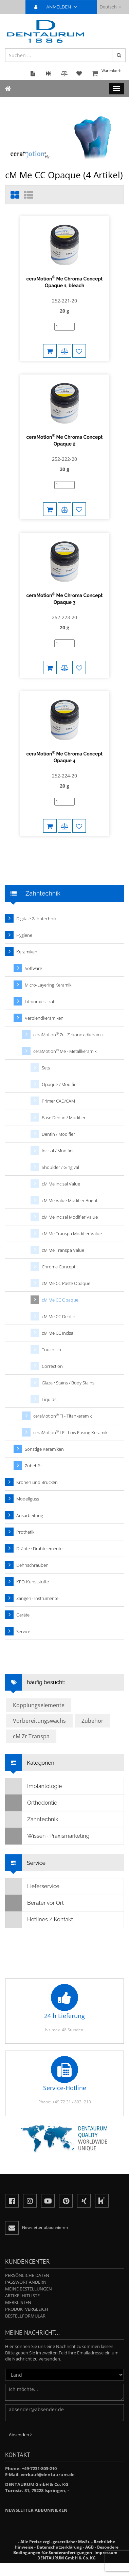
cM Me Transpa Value (63, 1250)
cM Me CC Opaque (60, 1300)
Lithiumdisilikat (39, 1001)
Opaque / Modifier (60, 1084)
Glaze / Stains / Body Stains (68, 1383)
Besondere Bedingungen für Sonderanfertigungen (65, 2549)
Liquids (49, 1399)
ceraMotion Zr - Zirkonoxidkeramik (68, 1034)
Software (33, 968)
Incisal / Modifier (58, 1151)
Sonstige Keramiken (44, 1449)
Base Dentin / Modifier (64, 1117)
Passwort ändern (26, 2282)
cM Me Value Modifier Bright (69, 1200)
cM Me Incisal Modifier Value (70, 1217)
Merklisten (18, 2302)
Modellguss (27, 1499)
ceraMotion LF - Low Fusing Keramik (70, 1432)
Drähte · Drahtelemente (39, 1548)
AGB (89, 2547)
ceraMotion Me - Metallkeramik (64, 1051)
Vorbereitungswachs (39, 1720)
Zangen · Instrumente (37, 1598)
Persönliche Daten (27, 2275)
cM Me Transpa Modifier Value (72, 1233)
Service (23, 1631)
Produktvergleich (26, 2309)
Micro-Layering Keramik (48, 985)
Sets (46, 1068)
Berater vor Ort (34, 1903)
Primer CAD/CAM (58, 1101)
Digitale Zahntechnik (36, 919)
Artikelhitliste (22, 2295)
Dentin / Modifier (58, 1134)
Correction (52, 1366)
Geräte (23, 1615)
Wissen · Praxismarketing (47, 1836)
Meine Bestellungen (28, 2289)
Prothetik (25, 1532)
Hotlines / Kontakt (39, 1920)
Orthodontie (31, 1803)
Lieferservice (32, 1886)
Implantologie (33, 1786)
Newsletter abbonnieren (36, 2510)
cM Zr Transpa (31, 1736)
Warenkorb (107, 74)
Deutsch (110, 6)
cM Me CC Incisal (58, 1333)
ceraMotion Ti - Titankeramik (62, 1416)
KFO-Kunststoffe (32, 1582)
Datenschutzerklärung (59, 2547)
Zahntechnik (31, 1819)
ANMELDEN (58, 6)
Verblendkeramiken (44, 1018)
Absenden (20, 2435)
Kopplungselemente (38, 1705)
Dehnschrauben (32, 1565)
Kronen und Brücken (37, 1482)
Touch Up (51, 1350)
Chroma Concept (58, 1267)
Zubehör (33, 1466)
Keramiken (26, 952)
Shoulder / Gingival (60, 1167)
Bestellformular (25, 2316)
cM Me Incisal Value (61, 1184)
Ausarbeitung (29, 1515)
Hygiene (24, 935)
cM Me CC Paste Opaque (66, 1283)
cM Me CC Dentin (58, 1316)
